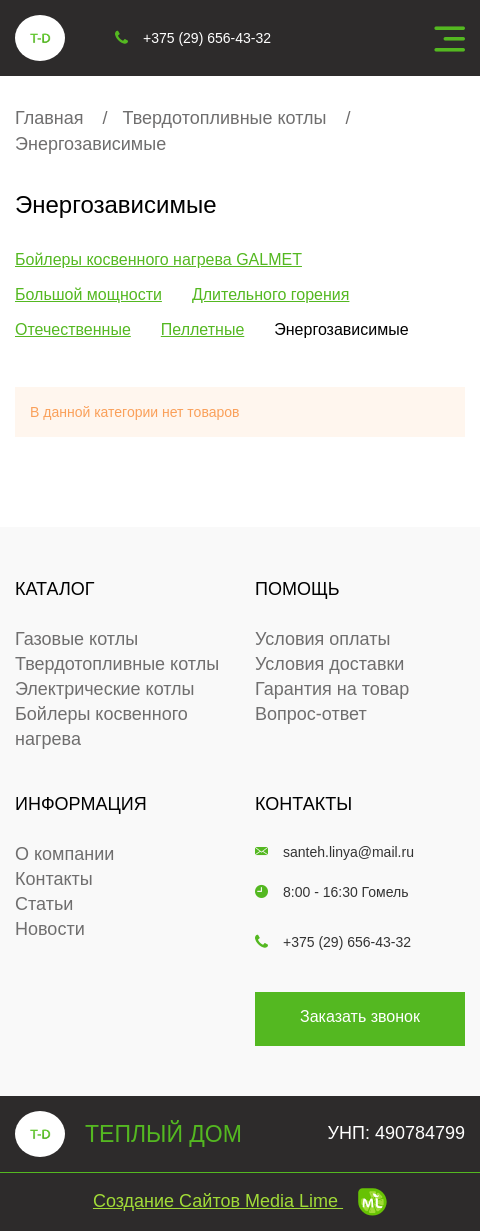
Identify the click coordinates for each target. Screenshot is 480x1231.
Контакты (54, 879)
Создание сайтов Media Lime (240, 1201)
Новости (50, 929)
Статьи (44, 904)
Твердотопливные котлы (224, 118)
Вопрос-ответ (311, 714)
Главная (49, 118)
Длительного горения (270, 294)
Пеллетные (202, 329)
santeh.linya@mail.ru (334, 852)
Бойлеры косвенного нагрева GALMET (158, 259)
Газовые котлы (76, 639)
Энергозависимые (90, 144)
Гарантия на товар (332, 689)
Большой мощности (88, 294)
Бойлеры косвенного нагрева (101, 726)
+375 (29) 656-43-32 (333, 942)
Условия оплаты (322, 639)
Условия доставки (329, 664)
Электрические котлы (105, 689)
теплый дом (128, 1134)
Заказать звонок (360, 1016)
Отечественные (73, 329)
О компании (64, 854)
